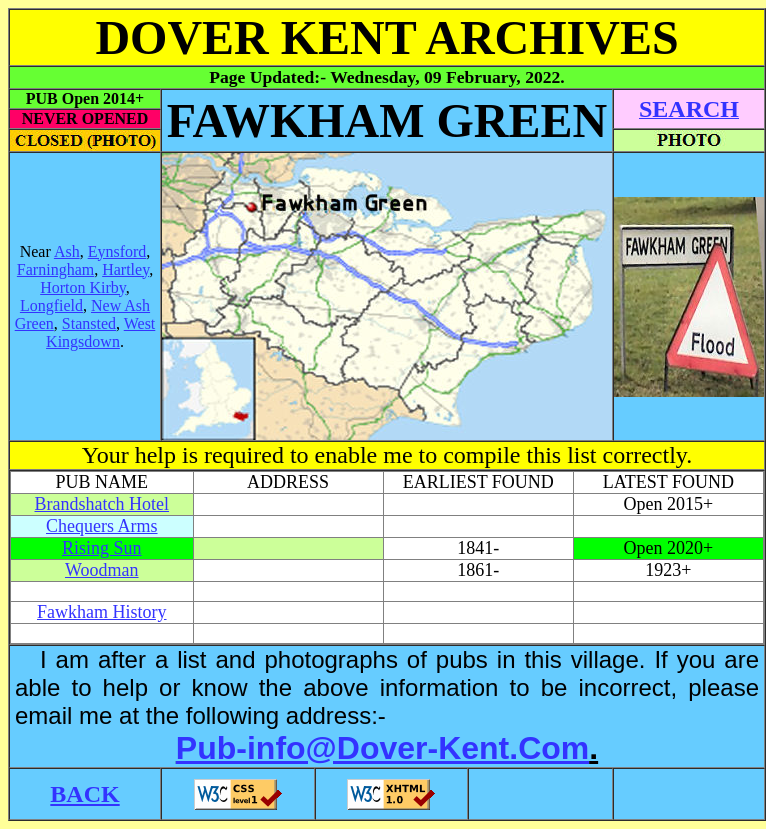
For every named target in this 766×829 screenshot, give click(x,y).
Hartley (125, 269)
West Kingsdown (100, 332)
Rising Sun (102, 548)
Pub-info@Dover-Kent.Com (382, 748)
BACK (84, 794)
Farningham (55, 269)
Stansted (89, 323)
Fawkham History (102, 612)
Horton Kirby (83, 287)
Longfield (51, 305)
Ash (67, 251)
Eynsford (117, 251)
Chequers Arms (102, 526)
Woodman (102, 570)
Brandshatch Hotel (102, 504)
